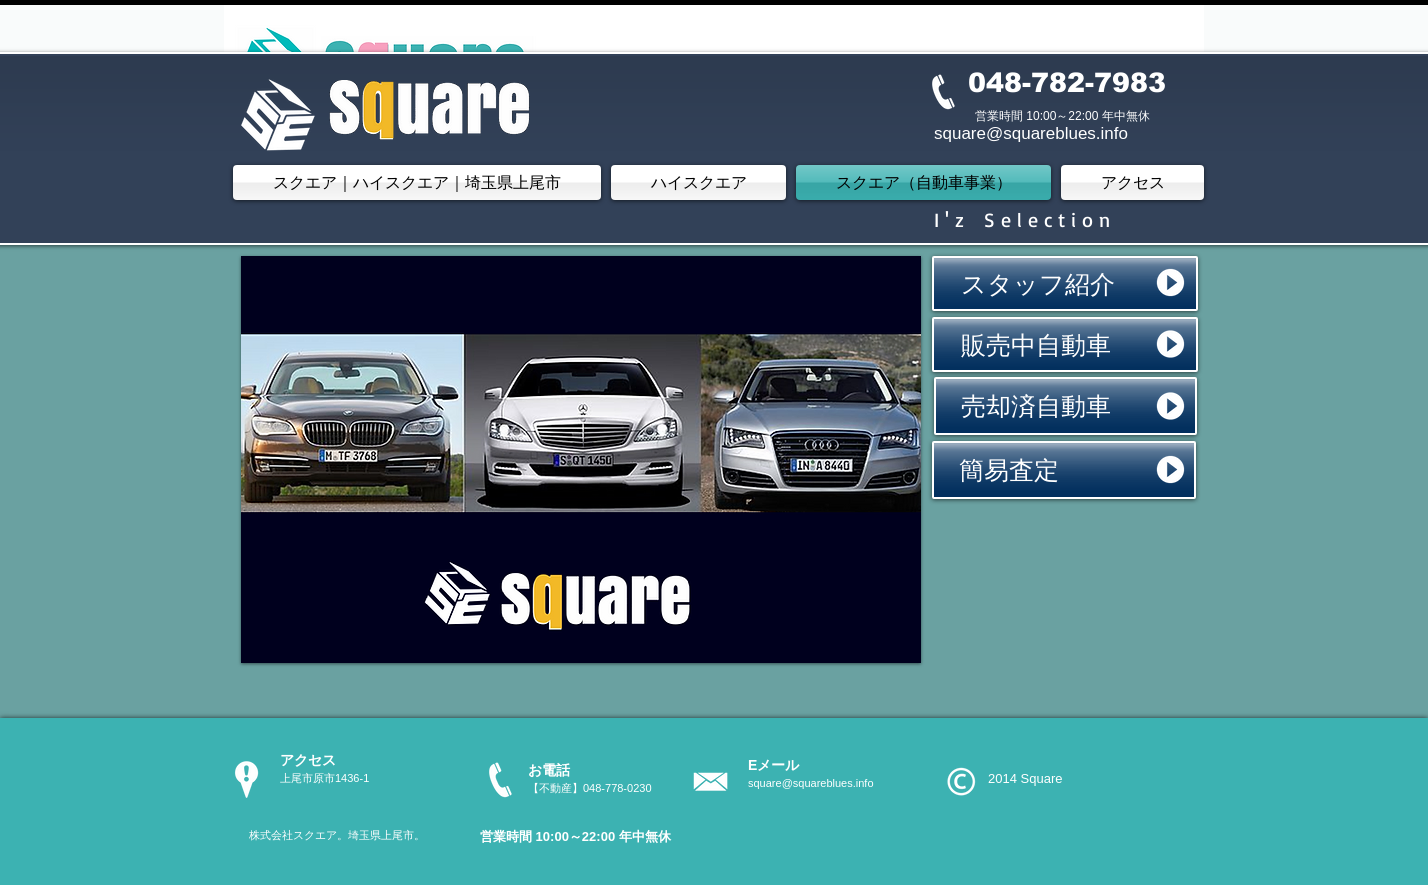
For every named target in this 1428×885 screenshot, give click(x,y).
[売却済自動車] (1065, 406)
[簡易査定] (1064, 470)
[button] (581, 459)
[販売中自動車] (1065, 344)
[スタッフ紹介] (1065, 283)
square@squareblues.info (811, 783)
